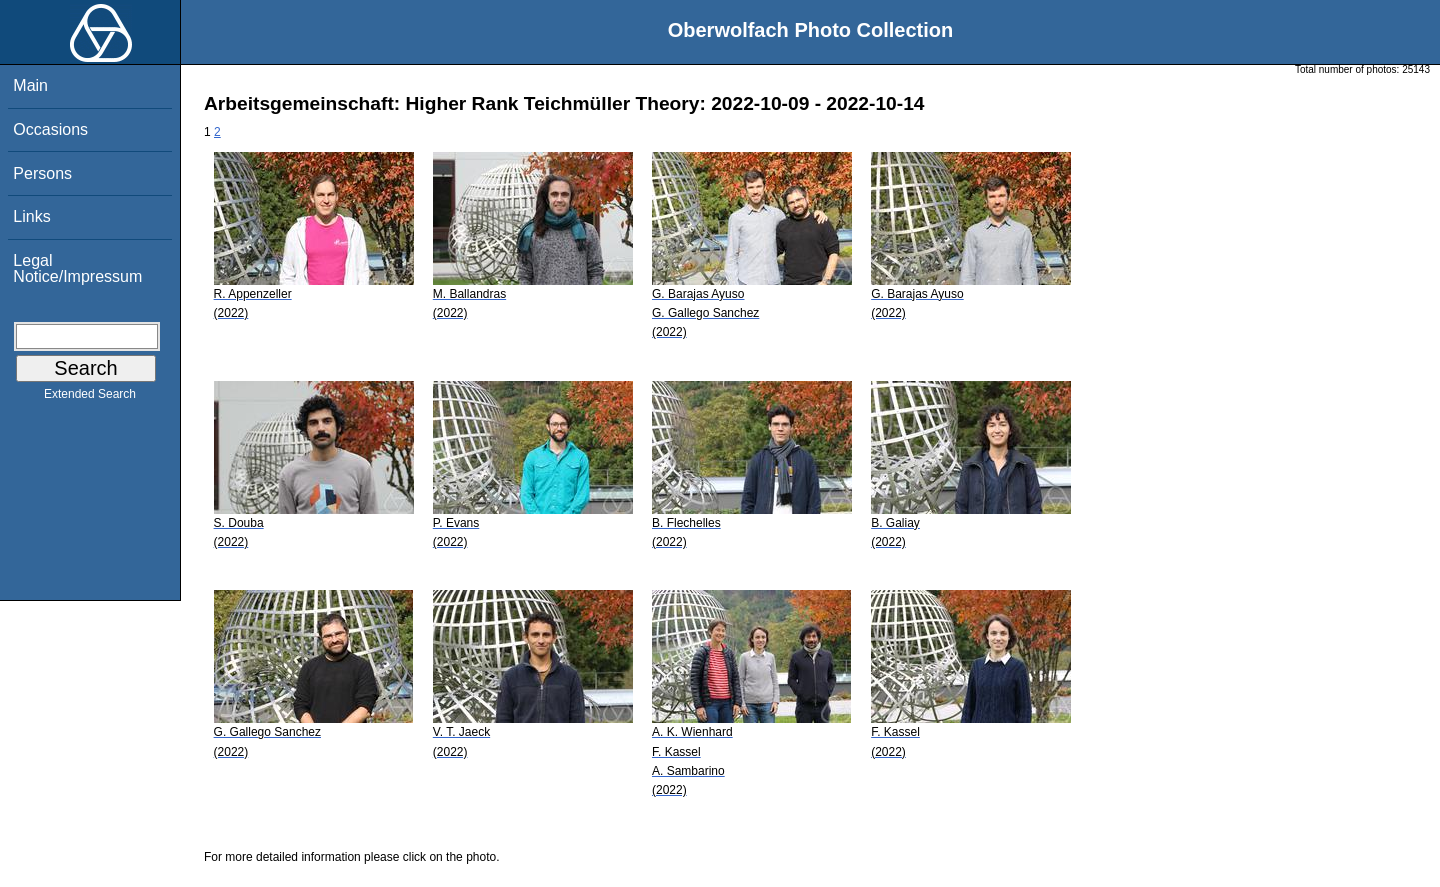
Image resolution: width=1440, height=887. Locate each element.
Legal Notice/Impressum (77, 268)
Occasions (50, 129)
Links (31, 216)
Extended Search (90, 398)
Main (30, 85)
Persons (42, 173)
